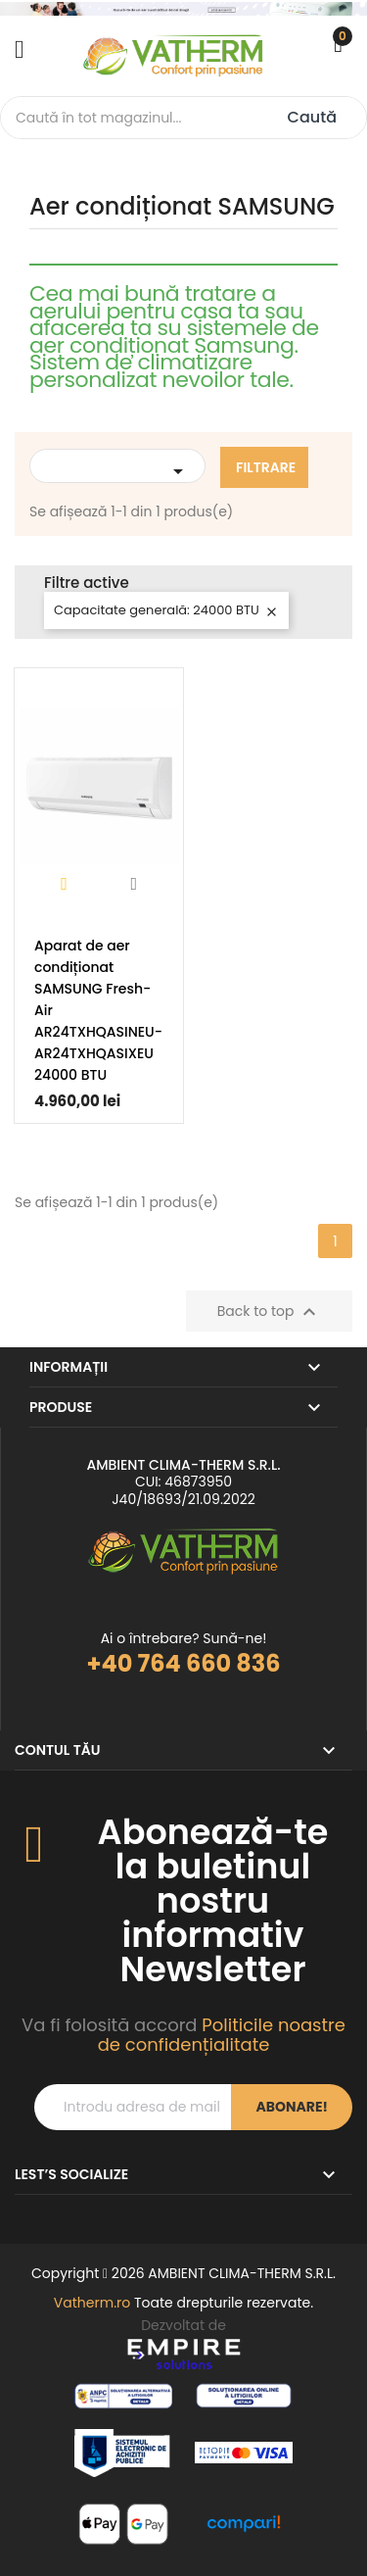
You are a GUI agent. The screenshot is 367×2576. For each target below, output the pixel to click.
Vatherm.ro (92, 2302)
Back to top (269, 1312)
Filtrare (266, 467)
